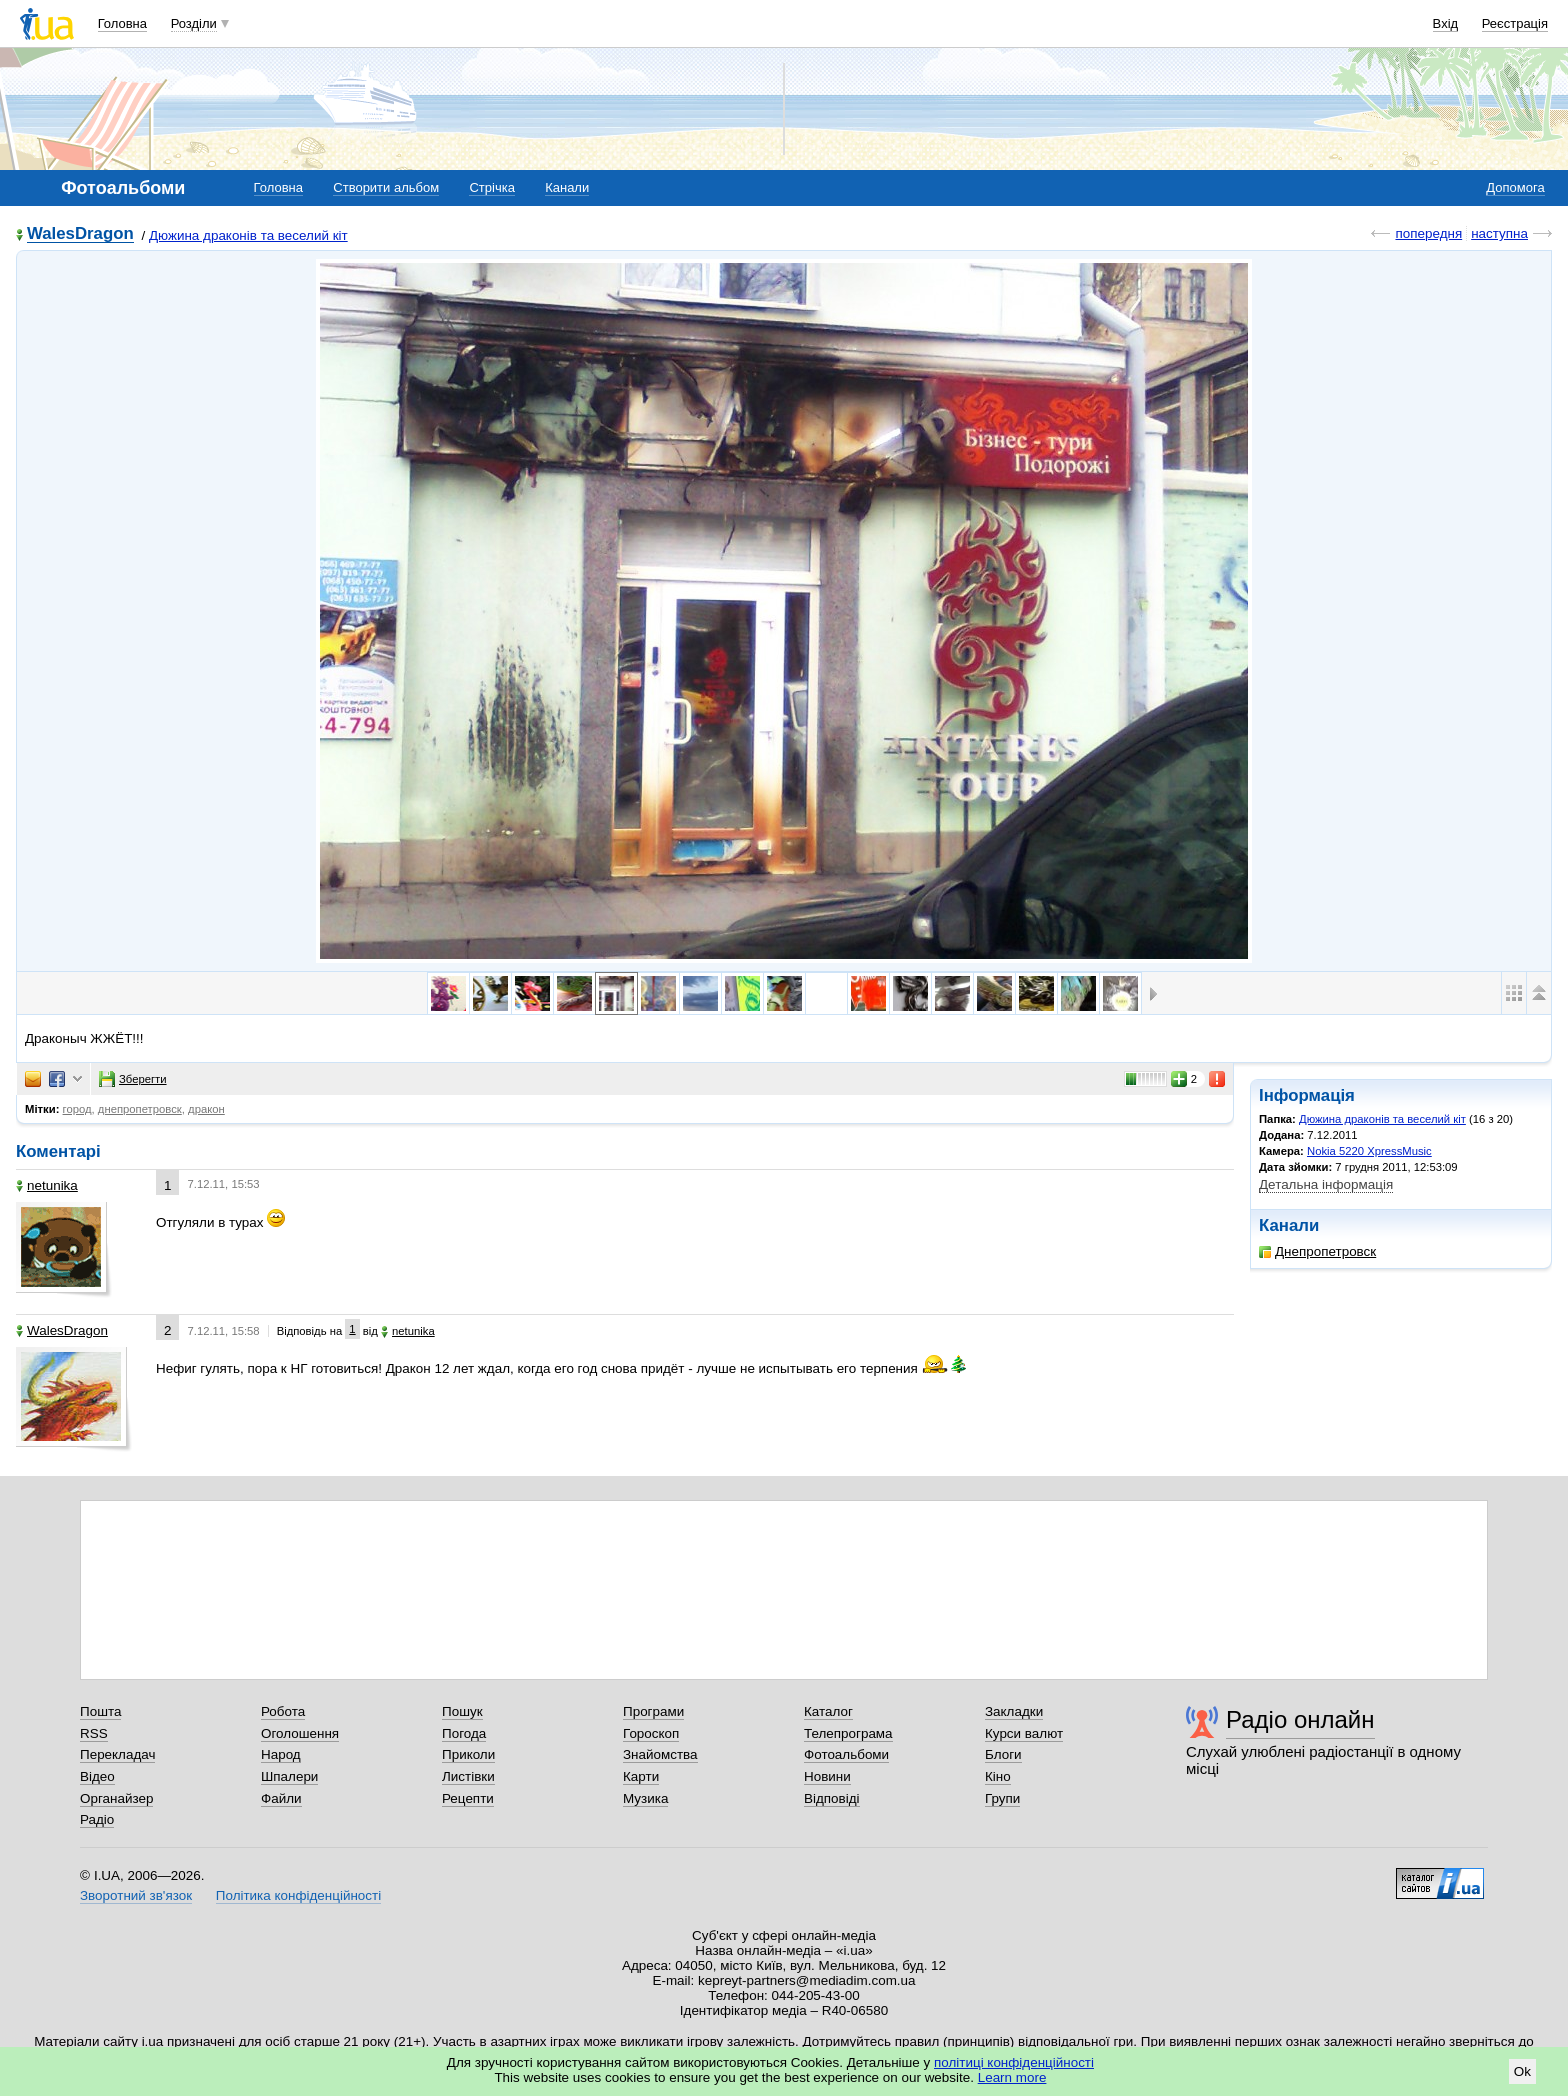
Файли (281, 1798)
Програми (653, 1711)
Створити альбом (386, 187)
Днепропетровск (1317, 1251)
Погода (464, 1733)
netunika (47, 1185)
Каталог (828, 1711)
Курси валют (1024, 1733)
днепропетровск (140, 1109)
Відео (97, 1776)
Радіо (97, 1819)
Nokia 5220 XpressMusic (1369, 1151)
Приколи (468, 1754)
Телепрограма (848, 1733)
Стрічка (491, 187)
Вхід (1446, 23)
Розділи (194, 23)
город (77, 1109)
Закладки (1014, 1711)
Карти (641, 1776)
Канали (567, 187)
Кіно (998, 1776)
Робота (283, 1711)
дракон (206, 1109)
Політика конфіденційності (298, 1895)
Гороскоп (651, 1733)
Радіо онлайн (1300, 1719)
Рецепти (468, 1798)
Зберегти (133, 1079)
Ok (1522, 2071)
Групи (1002, 1798)
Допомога (1515, 187)
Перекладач (117, 1754)
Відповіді (832, 1798)
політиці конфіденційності (1014, 2062)
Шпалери (289, 1776)
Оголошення (300, 1733)
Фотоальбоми (846, 1754)
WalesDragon (80, 234)
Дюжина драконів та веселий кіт (248, 235)
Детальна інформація (1326, 1184)
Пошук (462, 1711)
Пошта (100, 1711)
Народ (281, 1754)
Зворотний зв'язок (136, 1895)
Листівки (468, 1776)
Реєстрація (1515, 23)
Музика (645, 1798)
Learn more (1012, 2077)
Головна (122, 23)
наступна (1499, 233)
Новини (827, 1776)
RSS (94, 1733)
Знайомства (660, 1754)
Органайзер (116, 1798)
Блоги (1003, 1754)
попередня (1428, 233)
